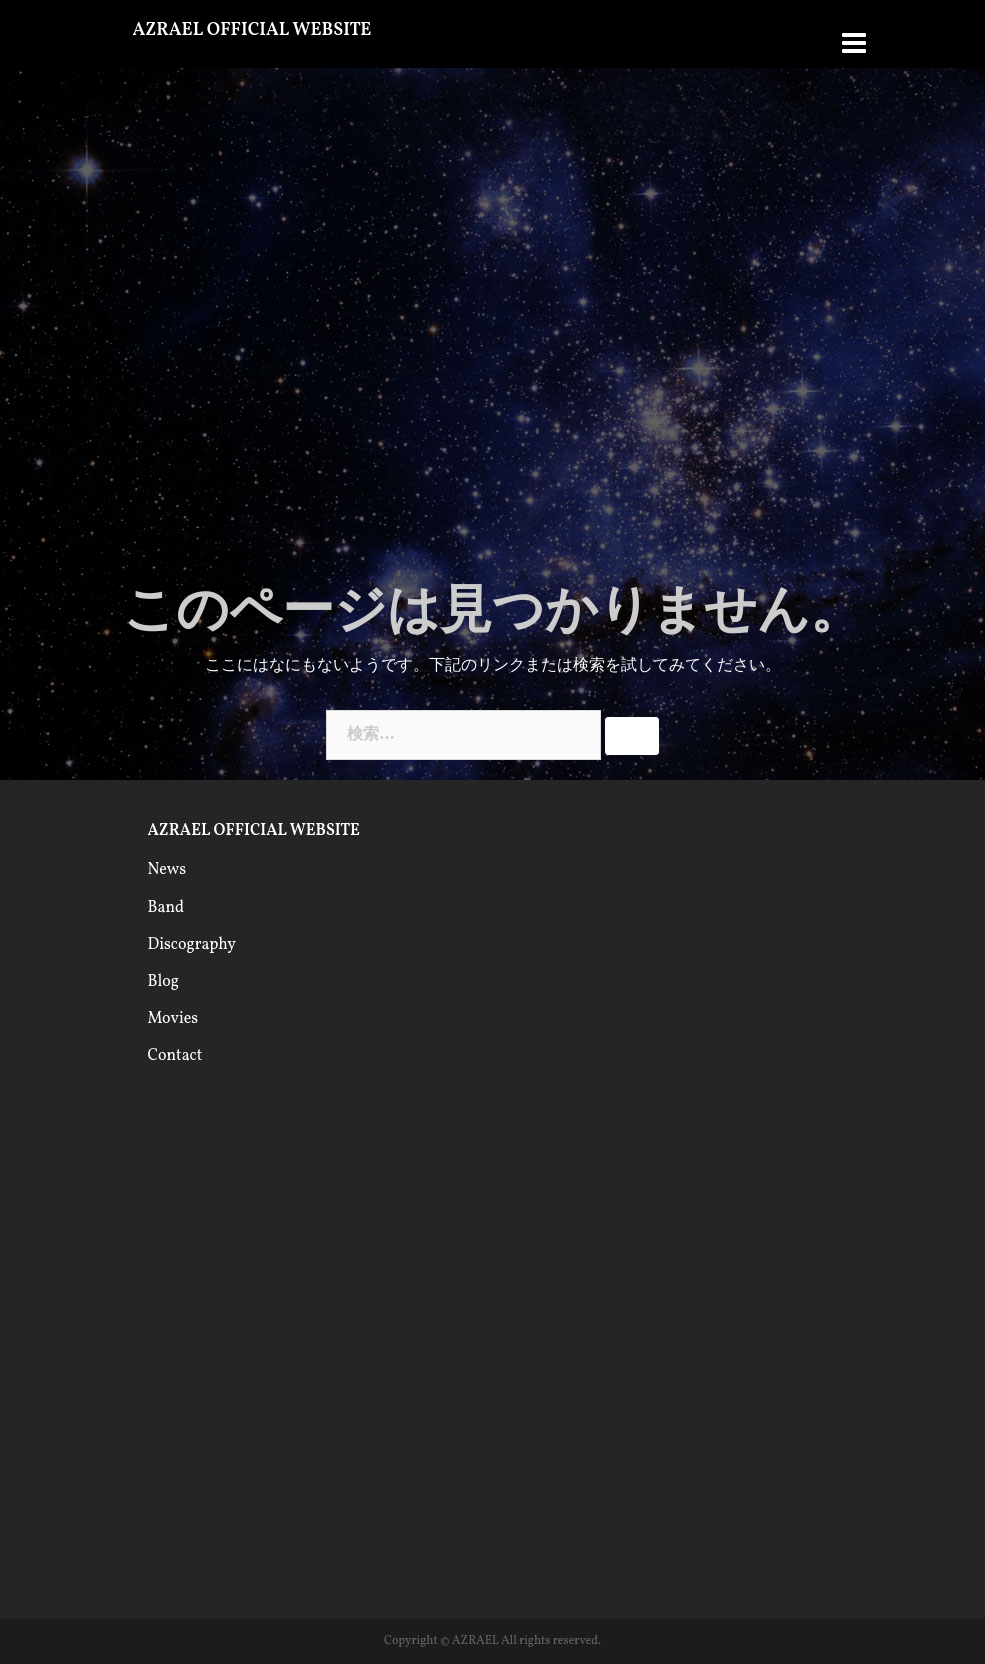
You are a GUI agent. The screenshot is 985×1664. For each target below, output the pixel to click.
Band (166, 908)
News (167, 870)
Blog (163, 982)
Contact (175, 1056)
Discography (192, 945)
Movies (173, 1019)
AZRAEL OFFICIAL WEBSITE (252, 30)
